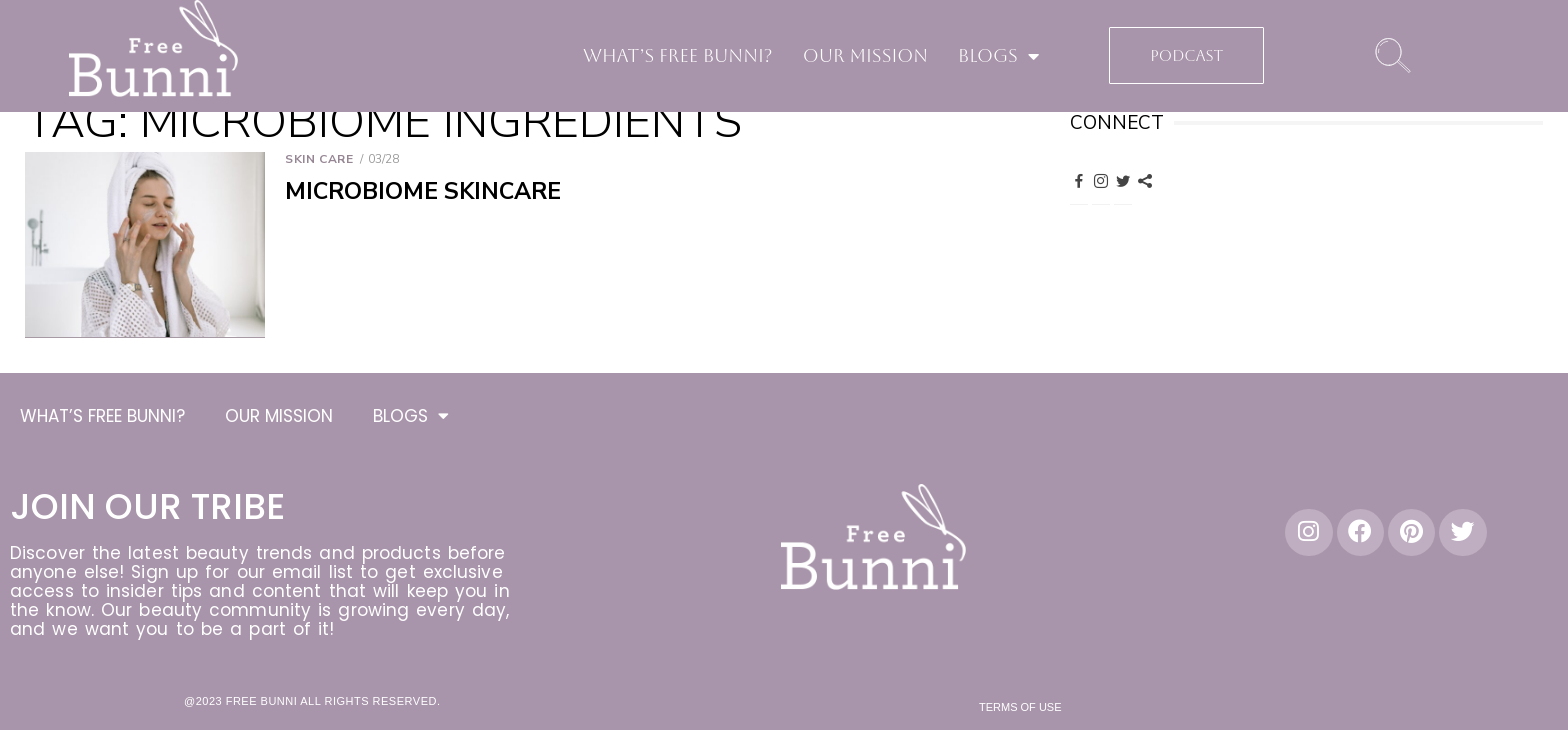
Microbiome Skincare (423, 191)
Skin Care (319, 159)
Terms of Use (1020, 710)
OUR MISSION (865, 55)
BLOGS (998, 56)
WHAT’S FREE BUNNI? (678, 55)
